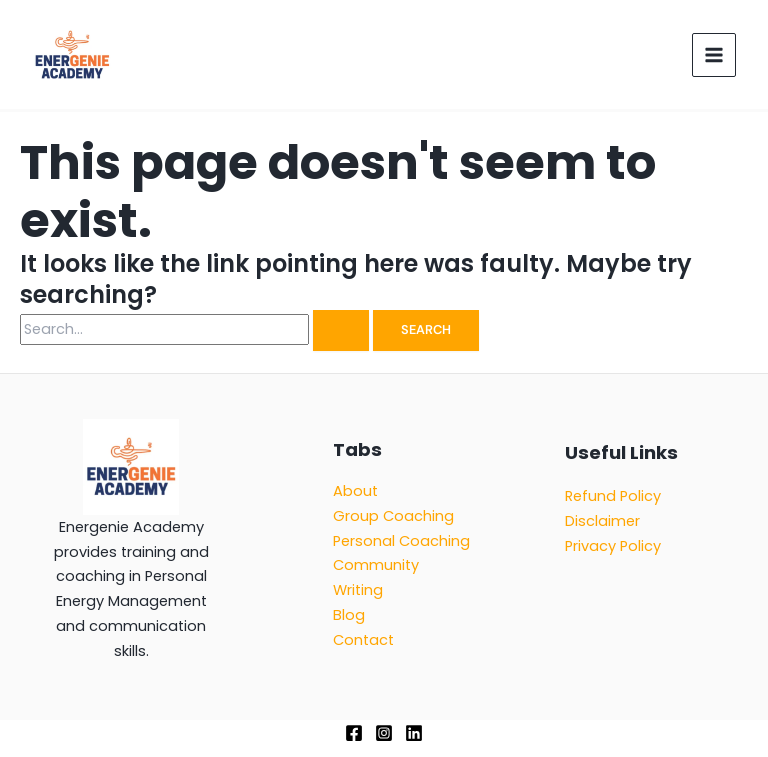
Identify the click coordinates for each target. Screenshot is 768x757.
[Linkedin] (414, 733)
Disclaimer (602, 521)
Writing (358, 590)
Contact (363, 640)
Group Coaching (393, 516)
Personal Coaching (401, 541)
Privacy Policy (613, 546)
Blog (349, 615)
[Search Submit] (341, 330)
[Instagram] (384, 733)
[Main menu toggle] (714, 55)
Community (376, 565)
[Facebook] (354, 733)
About (355, 491)
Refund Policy (613, 496)
